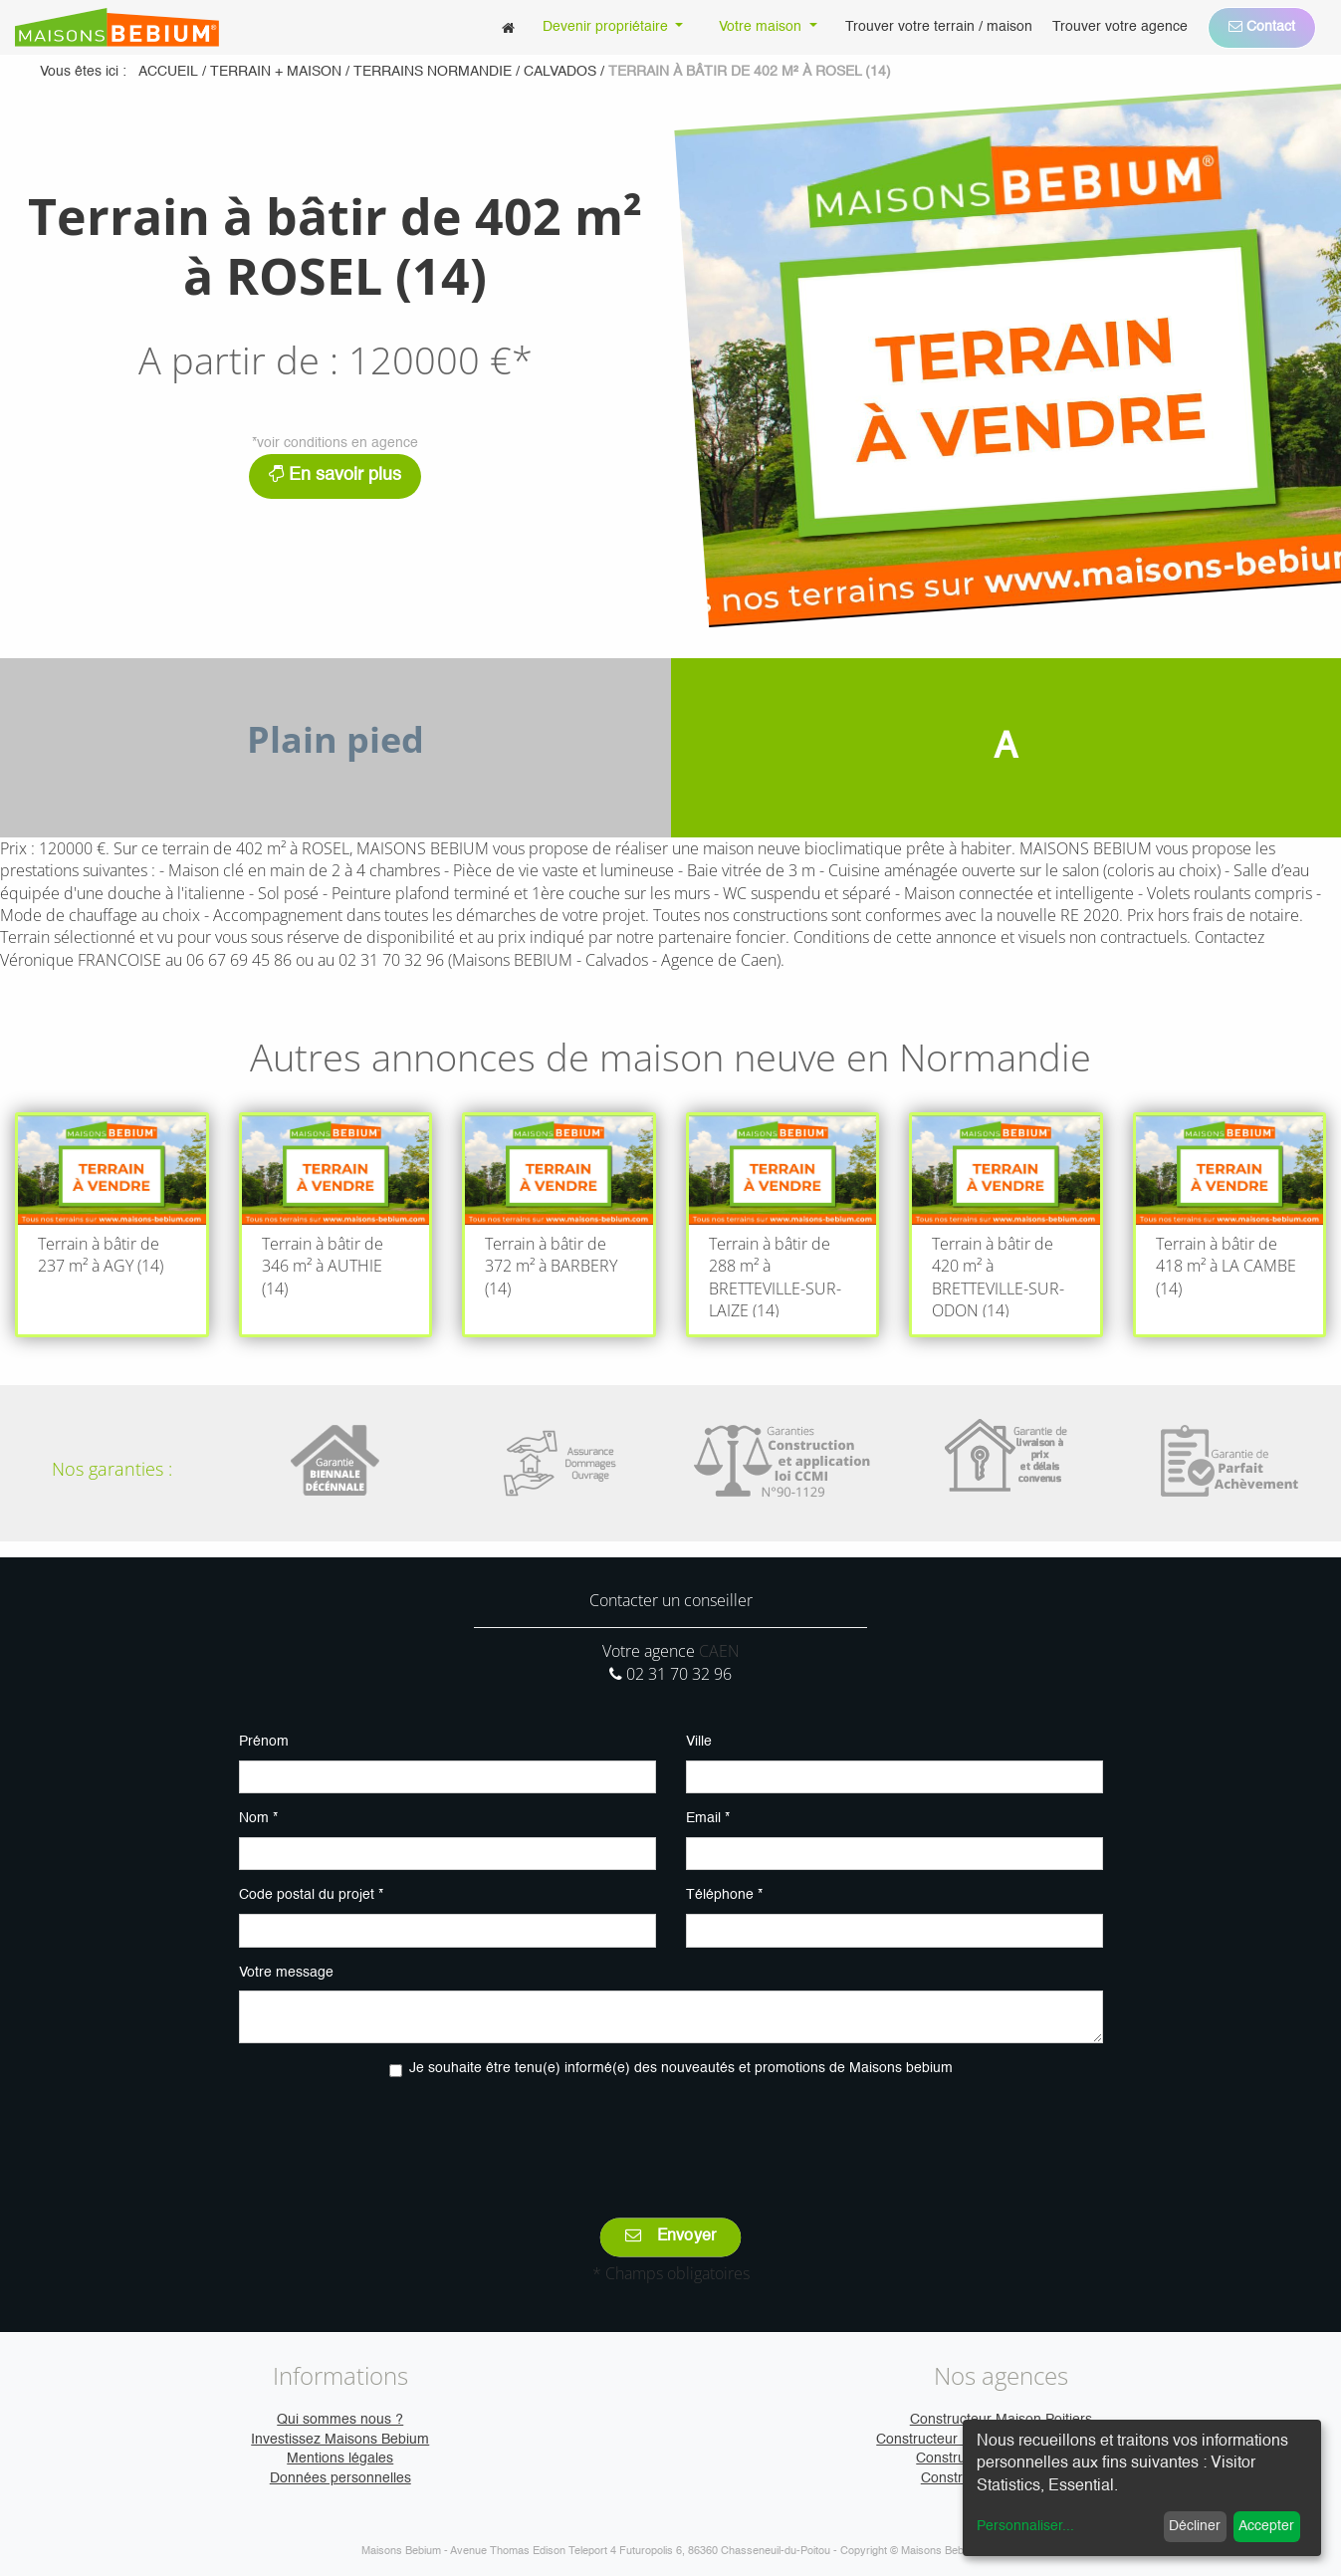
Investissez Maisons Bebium (340, 2440)
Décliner (1195, 2526)
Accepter (1266, 2526)
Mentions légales (340, 2458)
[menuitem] (508, 27)
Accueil (168, 72)
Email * (708, 1818)
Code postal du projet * (311, 1895)
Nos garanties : (112, 1469)
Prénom (264, 1742)
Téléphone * (724, 1895)
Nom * (258, 1818)
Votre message (286, 1973)
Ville (699, 1742)
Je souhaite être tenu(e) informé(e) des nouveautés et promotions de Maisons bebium (681, 2068)
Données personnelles (340, 2478)
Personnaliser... (1025, 2526)
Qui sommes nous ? (340, 2420)
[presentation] (671, 2134)
